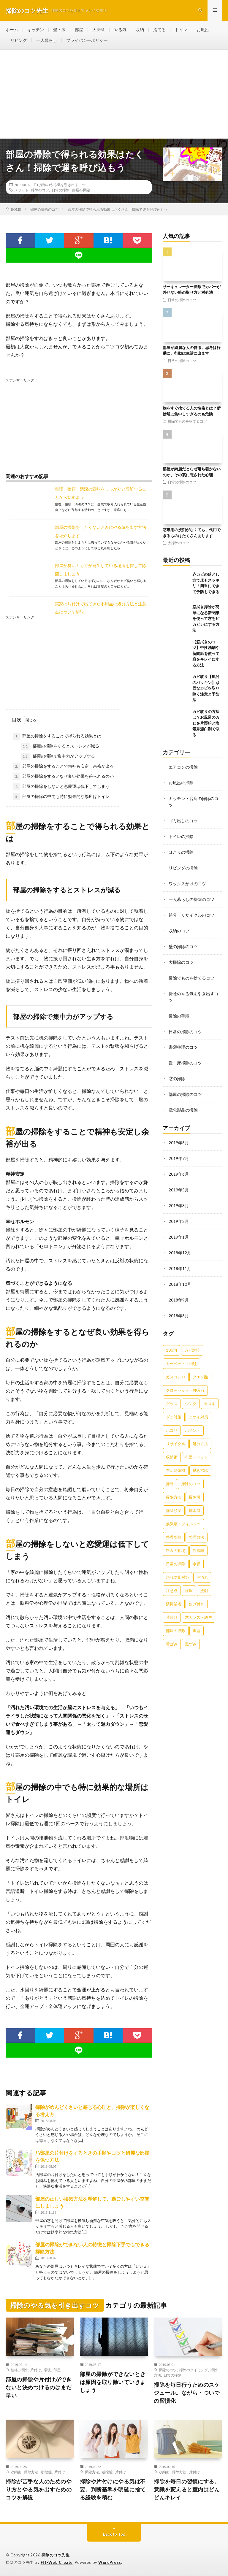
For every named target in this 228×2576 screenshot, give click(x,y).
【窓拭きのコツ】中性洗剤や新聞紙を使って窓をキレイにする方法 (205, 654)
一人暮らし (46, 40)
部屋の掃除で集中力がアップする (58, 756)
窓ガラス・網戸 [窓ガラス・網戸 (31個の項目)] (198, 1607)
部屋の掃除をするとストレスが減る (60, 746)
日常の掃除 (60, 190)
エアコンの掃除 (183, 767)
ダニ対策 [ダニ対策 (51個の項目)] (173, 1406)
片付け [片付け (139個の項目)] (172, 1607)
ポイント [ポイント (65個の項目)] (192, 1420)
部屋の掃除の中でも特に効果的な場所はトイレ (61, 797)
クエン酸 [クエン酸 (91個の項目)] (200, 1366)
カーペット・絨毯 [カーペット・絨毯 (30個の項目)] (181, 1353)
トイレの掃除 (181, 835)
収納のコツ (179, 927)
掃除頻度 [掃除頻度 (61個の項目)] (173, 1500)
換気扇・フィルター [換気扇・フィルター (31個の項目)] (183, 1513)
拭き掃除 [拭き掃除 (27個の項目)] (200, 1460)
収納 (140, 29)
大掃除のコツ (178, 543)
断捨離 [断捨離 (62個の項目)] (198, 1540)
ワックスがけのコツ (187, 881)
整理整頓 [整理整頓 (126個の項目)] (173, 1527)
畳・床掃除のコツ (185, 1057)
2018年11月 (180, 1259)
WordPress (109, 2562)
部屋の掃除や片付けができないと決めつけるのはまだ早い (39, 2387)
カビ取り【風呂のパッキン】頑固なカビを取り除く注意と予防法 (205, 688)
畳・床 (59, 29)
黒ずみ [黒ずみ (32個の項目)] (191, 1633)
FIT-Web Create (57, 2562)
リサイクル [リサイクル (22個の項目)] (175, 1433)
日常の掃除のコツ (182, 300)
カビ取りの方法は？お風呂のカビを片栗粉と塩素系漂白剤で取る (205, 723)
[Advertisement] (114, 94)
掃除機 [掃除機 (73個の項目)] (194, 1487)
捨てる (159, 29)
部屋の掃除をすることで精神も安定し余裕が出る (63, 766)
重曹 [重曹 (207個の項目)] (196, 1620)
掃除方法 (31, 2472)
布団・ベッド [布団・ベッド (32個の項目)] (196, 1447)
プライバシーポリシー (87, 40)
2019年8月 (179, 1136)
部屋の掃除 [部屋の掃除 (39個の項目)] (175, 1620)
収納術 (16, 2472)
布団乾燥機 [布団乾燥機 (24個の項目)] (175, 1460)
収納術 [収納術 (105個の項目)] (172, 1447)
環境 (47, 2370)
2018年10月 (180, 1274)
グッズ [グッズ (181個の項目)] (172, 1393)
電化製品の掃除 (183, 1103)
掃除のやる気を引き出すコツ (62, 185)
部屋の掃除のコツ (185, 1088)
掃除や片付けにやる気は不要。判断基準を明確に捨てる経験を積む (113, 2489)
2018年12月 (180, 1244)
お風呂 (203, 29)
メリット (21, 190)
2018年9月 (179, 1290)
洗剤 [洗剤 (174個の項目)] (204, 1580)
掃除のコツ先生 (56, 2555)
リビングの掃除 (183, 866)
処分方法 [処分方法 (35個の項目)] (200, 1433)
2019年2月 (179, 1213)
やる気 (120, 29)
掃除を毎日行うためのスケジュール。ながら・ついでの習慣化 (187, 2393)
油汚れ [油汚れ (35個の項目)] (202, 1567)
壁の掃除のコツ (183, 943)
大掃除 (98, 29)
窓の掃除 (177, 1072)
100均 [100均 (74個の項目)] (171, 1340)
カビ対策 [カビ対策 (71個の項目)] (192, 1340)
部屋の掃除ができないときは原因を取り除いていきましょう (113, 2382)
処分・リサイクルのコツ (191, 912)
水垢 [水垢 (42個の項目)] (196, 1553)
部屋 (79, 29)
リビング (18, 40)
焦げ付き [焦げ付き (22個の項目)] (196, 1593)
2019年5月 (179, 1182)
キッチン (35, 29)
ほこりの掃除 (181, 850)
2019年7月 (179, 1151)
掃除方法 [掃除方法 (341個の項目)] (173, 1487)
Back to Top (114, 2534)
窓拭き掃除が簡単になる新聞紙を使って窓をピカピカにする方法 (205, 619)
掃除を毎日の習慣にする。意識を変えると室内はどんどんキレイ (187, 2489)
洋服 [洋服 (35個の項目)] (189, 1580)
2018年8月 (179, 1305)
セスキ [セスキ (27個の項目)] (210, 1393)
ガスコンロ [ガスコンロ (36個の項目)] (175, 1366)
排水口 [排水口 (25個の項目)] (194, 1500)
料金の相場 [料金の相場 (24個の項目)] (175, 1540)
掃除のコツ (40, 190)
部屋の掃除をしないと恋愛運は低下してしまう (61, 787)
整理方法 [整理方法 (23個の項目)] (196, 1527)
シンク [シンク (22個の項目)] (191, 1393)
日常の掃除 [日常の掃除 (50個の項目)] (175, 1553)
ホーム (12, 29)
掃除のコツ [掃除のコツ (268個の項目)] (190, 1473)
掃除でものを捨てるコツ (187, 421)
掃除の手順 (179, 1011)
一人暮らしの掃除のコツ (191, 896)
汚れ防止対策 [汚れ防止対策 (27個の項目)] (177, 1567)
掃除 (24, 2370)
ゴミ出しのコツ (183, 819)
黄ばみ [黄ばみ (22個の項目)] (172, 1633)
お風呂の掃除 (181, 782)
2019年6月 (179, 1166)
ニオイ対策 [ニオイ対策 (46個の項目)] (198, 1406)
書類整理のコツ (183, 1042)
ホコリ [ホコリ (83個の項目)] (172, 1420)
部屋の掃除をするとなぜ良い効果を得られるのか (63, 776)
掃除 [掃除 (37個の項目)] (170, 1473)
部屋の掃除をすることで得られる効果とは (57, 736)
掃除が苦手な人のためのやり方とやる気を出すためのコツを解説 (39, 2489)
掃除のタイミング (193, 2370)
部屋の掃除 (81, 190)
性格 (14, 2370)
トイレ (181, 29)
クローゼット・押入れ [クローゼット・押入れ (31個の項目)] (185, 1380)
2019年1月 (179, 1228)
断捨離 (46, 2472)
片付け (35, 2370)
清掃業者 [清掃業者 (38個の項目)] (173, 1593)
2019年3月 (179, 1197)
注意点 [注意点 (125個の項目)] (172, 1580)
